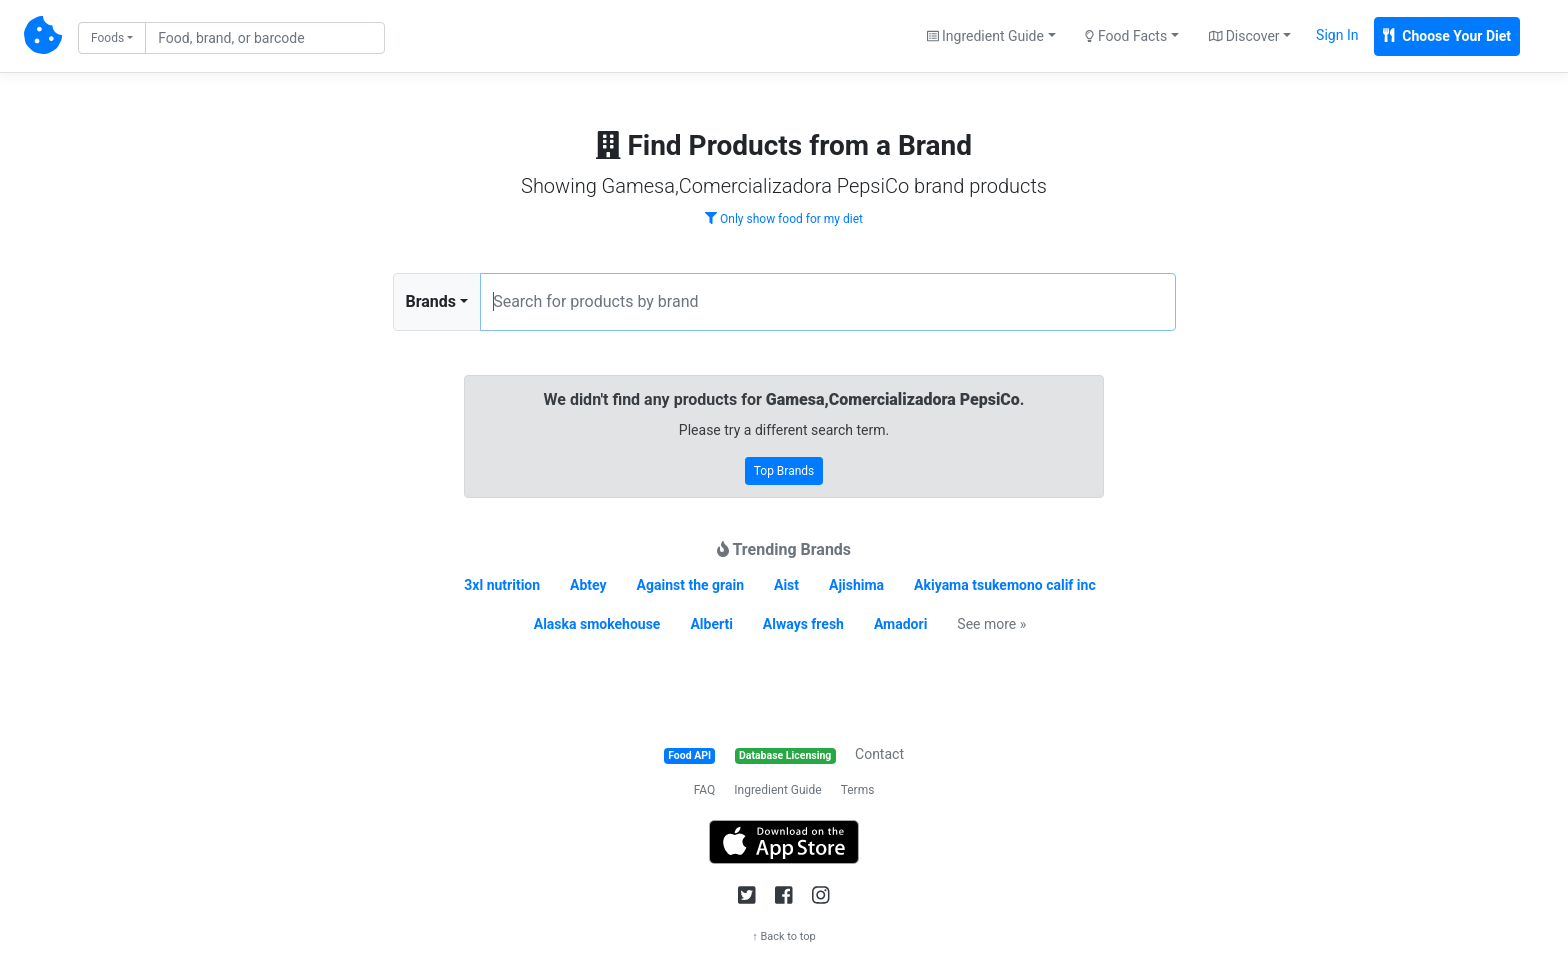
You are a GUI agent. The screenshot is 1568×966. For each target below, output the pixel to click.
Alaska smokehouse (597, 624)
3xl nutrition (502, 585)
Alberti (711, 624)
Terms (858, 790)
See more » (991, 624)
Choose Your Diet (1447, 36)
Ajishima (856, 585)
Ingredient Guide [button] (985, 36)
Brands (431, 301)
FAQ (705, 790)
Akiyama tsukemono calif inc (1005, 585)
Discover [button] (1244, 36)
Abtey (588, 585)
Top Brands (784, 471)
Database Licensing (785, 755)
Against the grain (690, 585)
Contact (879, 754)
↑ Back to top (784, 936)
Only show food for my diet (784, 219)
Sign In (1337, 35)
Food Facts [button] (1126, 36)
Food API (689, 755)
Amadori (900, 624)
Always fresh (803, 624)
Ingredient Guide (777, 790)
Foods (107, 38)
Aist (786, 585)
